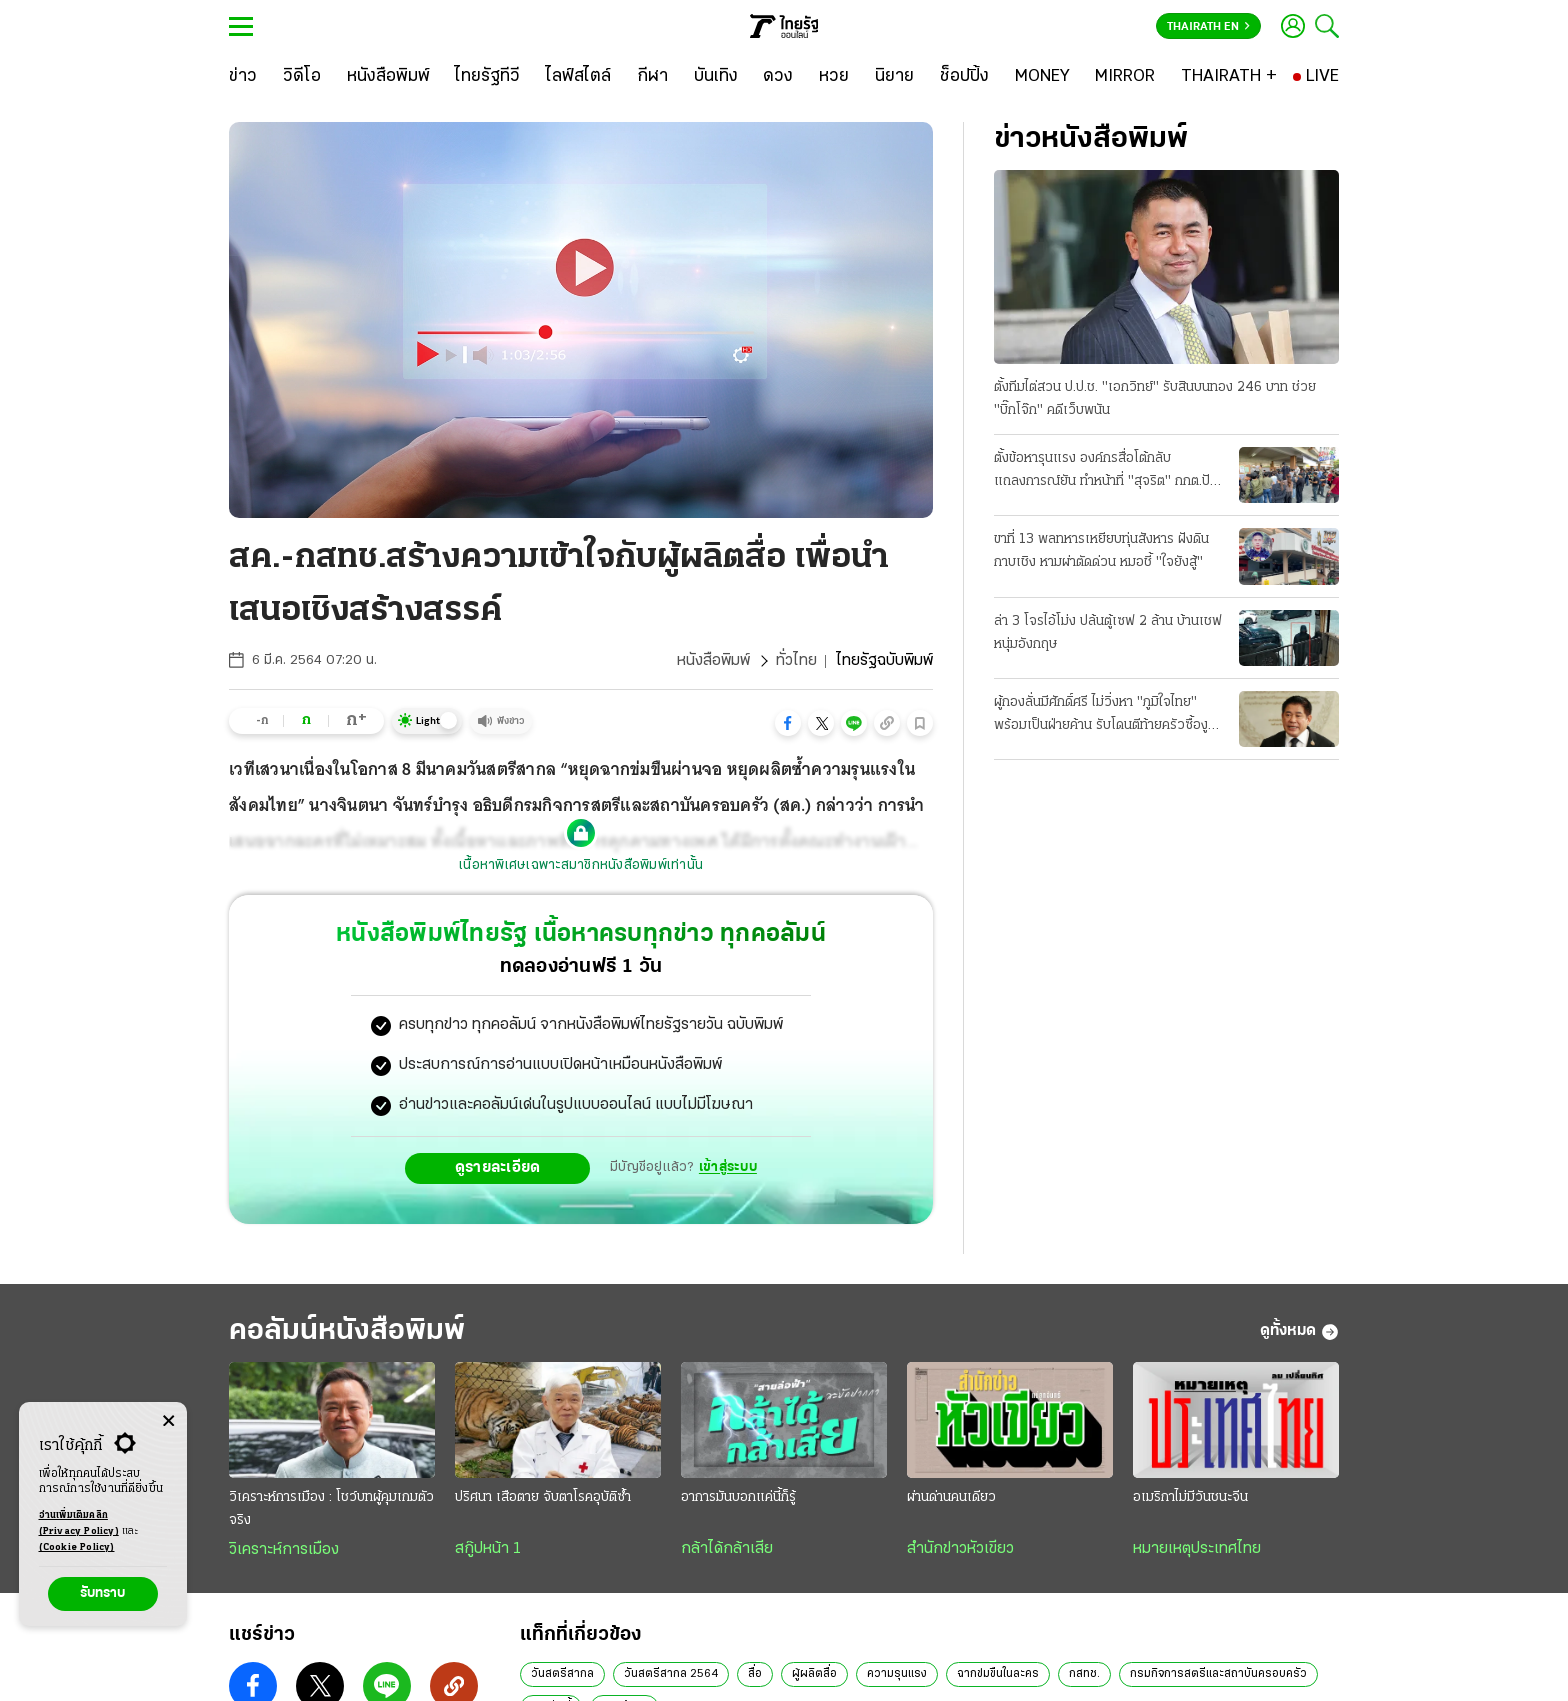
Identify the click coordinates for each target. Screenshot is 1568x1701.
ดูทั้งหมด (1299, 1332)
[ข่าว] (243, 77)
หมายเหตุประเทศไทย (1197, 1549)
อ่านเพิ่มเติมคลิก (79, 1525)
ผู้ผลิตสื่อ (814, 1674)
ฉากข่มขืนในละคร (998, 1674)
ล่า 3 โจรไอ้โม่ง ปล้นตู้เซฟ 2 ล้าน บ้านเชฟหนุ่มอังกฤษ (1108, 633)
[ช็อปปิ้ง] (964, 77)
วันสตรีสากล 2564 (671, 1674)
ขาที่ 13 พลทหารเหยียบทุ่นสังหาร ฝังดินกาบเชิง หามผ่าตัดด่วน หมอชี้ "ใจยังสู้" (1101, 551)
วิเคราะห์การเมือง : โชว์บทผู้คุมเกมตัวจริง (331, 1509)
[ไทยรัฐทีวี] (487, 77)
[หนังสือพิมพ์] (388, 77)
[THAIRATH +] (1229, 77)
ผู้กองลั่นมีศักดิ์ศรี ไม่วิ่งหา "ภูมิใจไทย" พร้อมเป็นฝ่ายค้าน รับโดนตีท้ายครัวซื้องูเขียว (1101, 716)
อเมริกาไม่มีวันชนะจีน (1190, 1497)
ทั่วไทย (796, 661)
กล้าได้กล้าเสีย (727, 1549)
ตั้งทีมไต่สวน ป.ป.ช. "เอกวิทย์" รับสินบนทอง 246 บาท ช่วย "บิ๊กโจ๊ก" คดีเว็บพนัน (1155, 399)
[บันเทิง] (716, 77)
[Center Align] (168, 1421)
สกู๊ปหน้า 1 (488, 1549)
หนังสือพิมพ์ (713, 661)
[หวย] (834, 77)
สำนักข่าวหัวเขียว (960, 1549)
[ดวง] (778, 77)
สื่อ (755, 1674)
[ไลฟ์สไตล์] (578, 77)
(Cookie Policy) (77, 1547)
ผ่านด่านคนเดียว (951, 1497)
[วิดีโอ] (302, 77)
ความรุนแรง (897, 1674)
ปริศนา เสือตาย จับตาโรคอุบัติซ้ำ (543, 1497)
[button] (788, 723)
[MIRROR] (1125, 77)
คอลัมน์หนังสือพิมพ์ (347, 1331)
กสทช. (1084, 1674)
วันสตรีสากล (562, 1674)
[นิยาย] (894, 77)
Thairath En (1208, 27)
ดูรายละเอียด (498, 1168)
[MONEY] (1042, 77)
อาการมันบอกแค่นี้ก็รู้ (738, 1497)
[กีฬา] (652, 77)
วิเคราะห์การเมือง (284, 1550)
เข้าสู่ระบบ (728, 1167)
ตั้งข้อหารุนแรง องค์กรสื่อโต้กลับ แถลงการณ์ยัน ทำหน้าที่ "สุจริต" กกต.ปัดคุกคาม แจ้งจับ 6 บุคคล (1106, 472)
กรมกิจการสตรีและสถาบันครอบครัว (1218, 1674)
